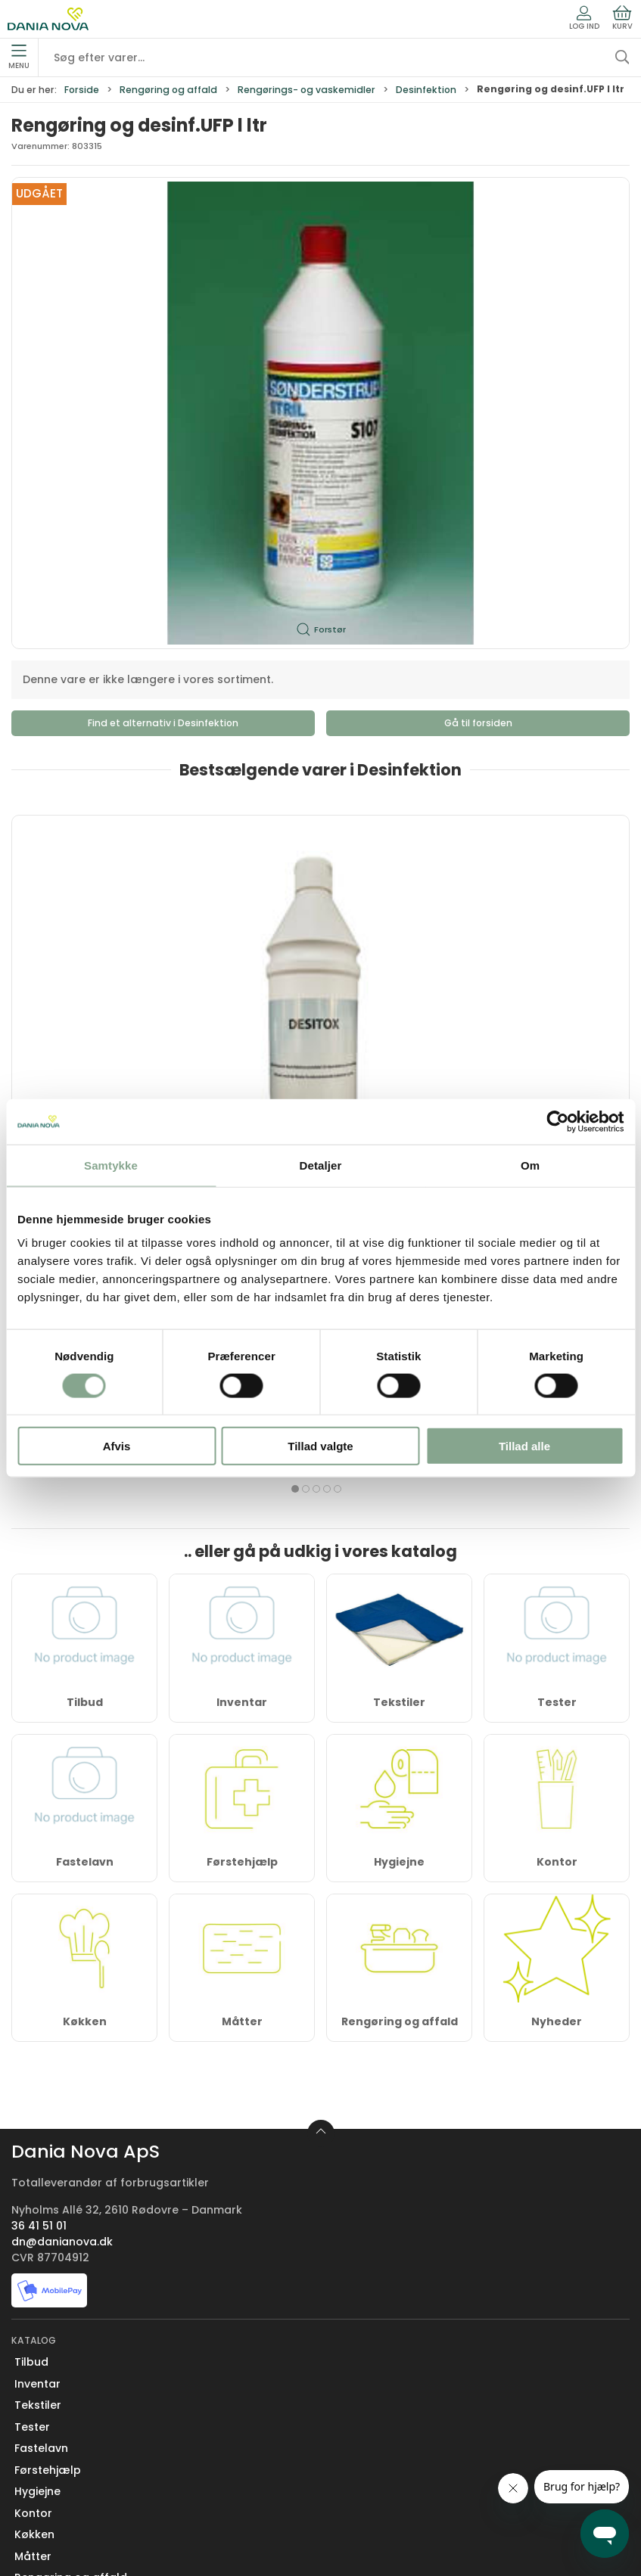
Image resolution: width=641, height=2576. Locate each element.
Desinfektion (426, 89)
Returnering (46, 2450)
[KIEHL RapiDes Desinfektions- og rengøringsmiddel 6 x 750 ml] (530, 892)
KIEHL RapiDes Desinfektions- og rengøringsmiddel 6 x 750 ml (527, 999)
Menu (19, 57)
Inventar (37, 2082)
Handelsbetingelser (68, 2493)
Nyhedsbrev (47, 2407)
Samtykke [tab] (111, 1164)
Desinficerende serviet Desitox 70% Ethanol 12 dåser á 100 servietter (317, 999)
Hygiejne (399, 1560)
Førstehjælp (242, 1560)
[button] (320, 413)
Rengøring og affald (168, 89)
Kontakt (36, 2385)
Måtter (242, 1720)
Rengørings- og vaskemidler (306, 89)
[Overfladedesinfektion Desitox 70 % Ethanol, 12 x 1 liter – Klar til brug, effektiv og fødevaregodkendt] (110, 892)
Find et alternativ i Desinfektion (163, 722)
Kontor (557, 1560)
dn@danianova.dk (62, 1940)
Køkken (85, 1720)
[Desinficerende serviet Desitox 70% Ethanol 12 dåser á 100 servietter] (321, 892)
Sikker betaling (54, 2471)
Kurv (622, 18)
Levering (37, 2428)
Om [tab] (530, 1164)
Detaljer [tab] (321, 1164)
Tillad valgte (320, 1446)
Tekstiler (37, 2104)
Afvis (117, 1446)
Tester (32, 2125)
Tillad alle (524, 1446)
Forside (81, 89)
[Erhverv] (48, 19)
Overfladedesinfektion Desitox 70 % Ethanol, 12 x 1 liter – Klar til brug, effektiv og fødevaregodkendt (101, 1007)
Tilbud (31, 2061)
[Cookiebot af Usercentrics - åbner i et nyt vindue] (557, 1121)
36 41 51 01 (39, 1924)
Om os (32, 2364)
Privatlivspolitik (55, 2514)
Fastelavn (85, 1560)
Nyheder (556, 1720)
